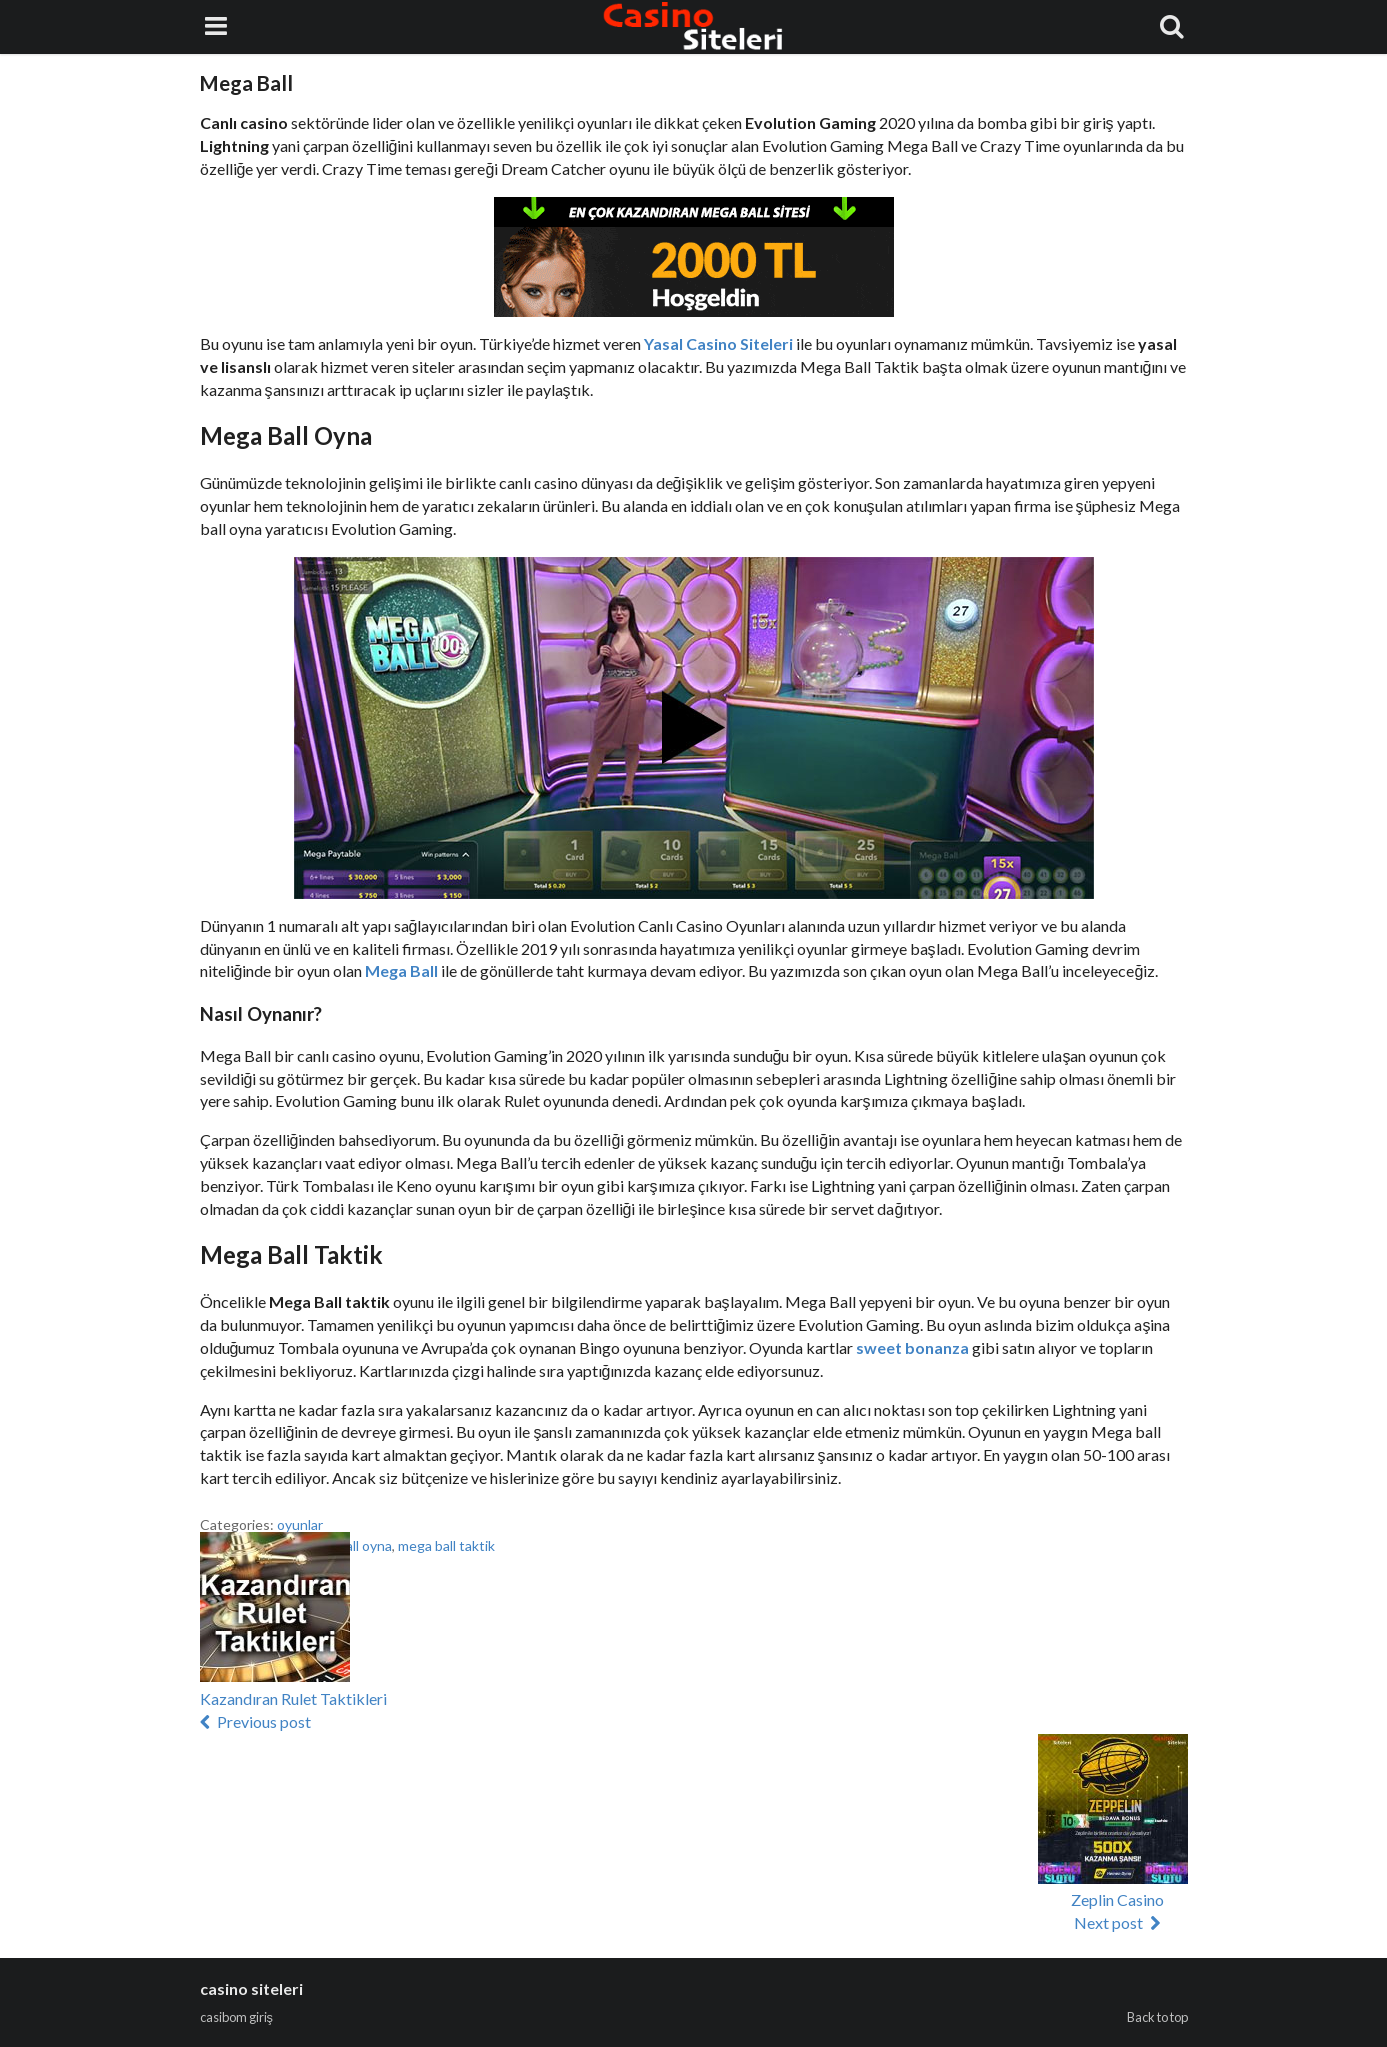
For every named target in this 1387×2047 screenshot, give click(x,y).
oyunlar (300, 1524)
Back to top (1157, 2017)
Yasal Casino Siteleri (720, 343)
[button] (275, 1607)
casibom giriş (236, 2017)
